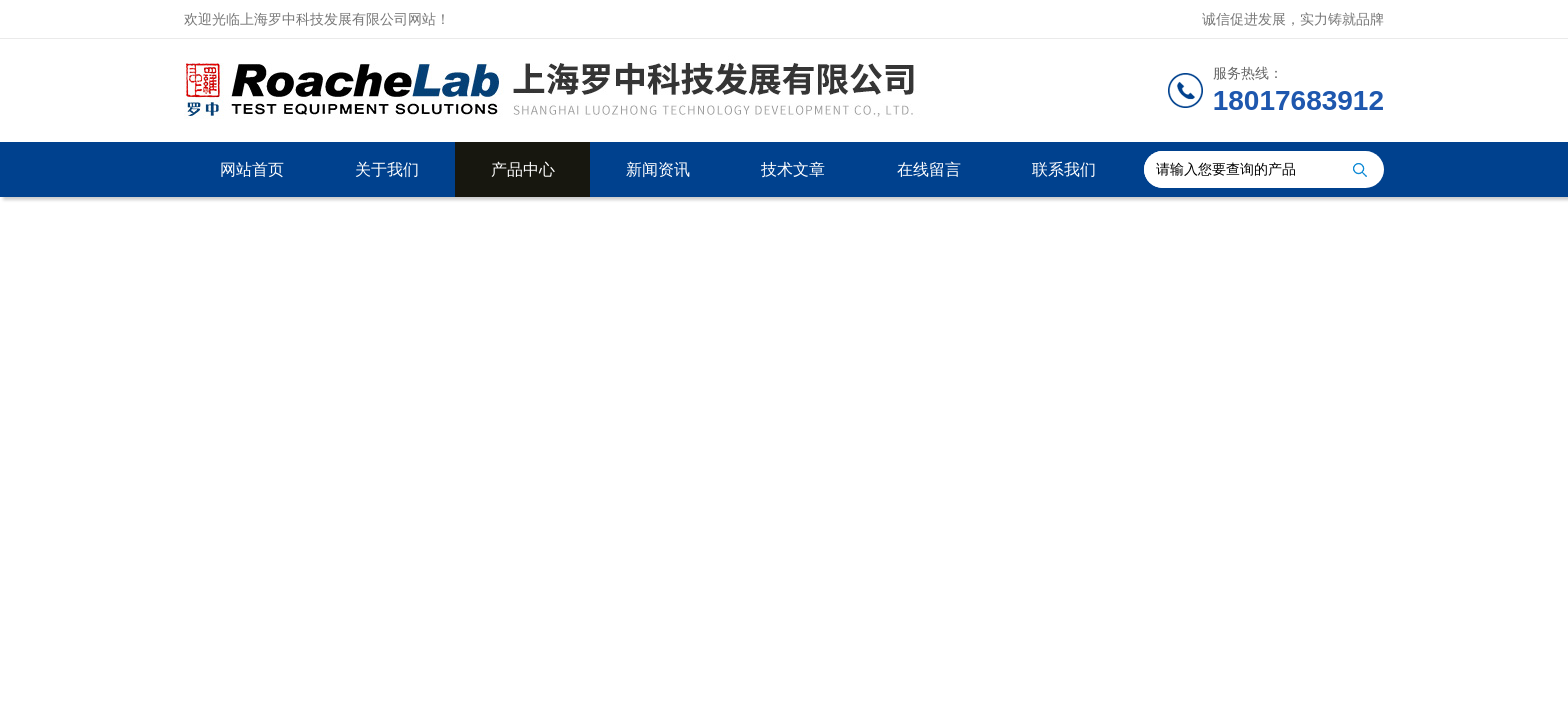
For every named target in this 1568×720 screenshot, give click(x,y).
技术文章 (793, 169)
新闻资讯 (658, 169)
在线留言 (929, 169)
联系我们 (1064, 169)
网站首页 (252, 169)
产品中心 (523, 169)
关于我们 (387, 169)
